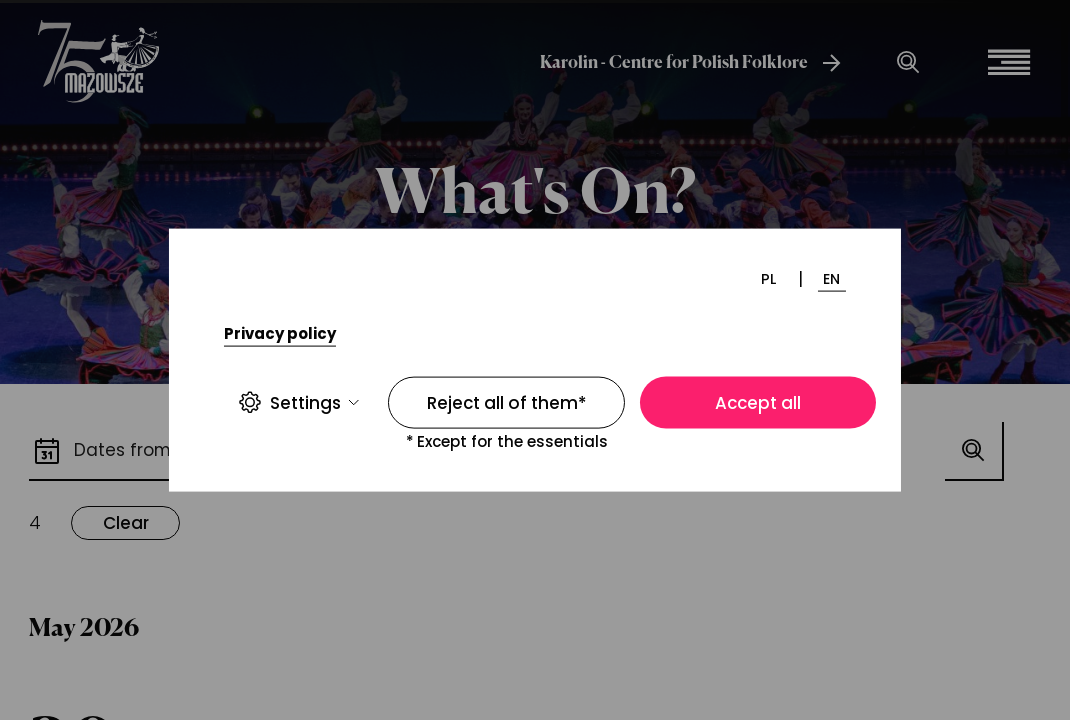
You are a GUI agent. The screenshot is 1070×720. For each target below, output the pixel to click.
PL (768, 278)
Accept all (758, 403)
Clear (126, 523)
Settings (298, 402)
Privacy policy (280, 333)
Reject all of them (507, 403)
